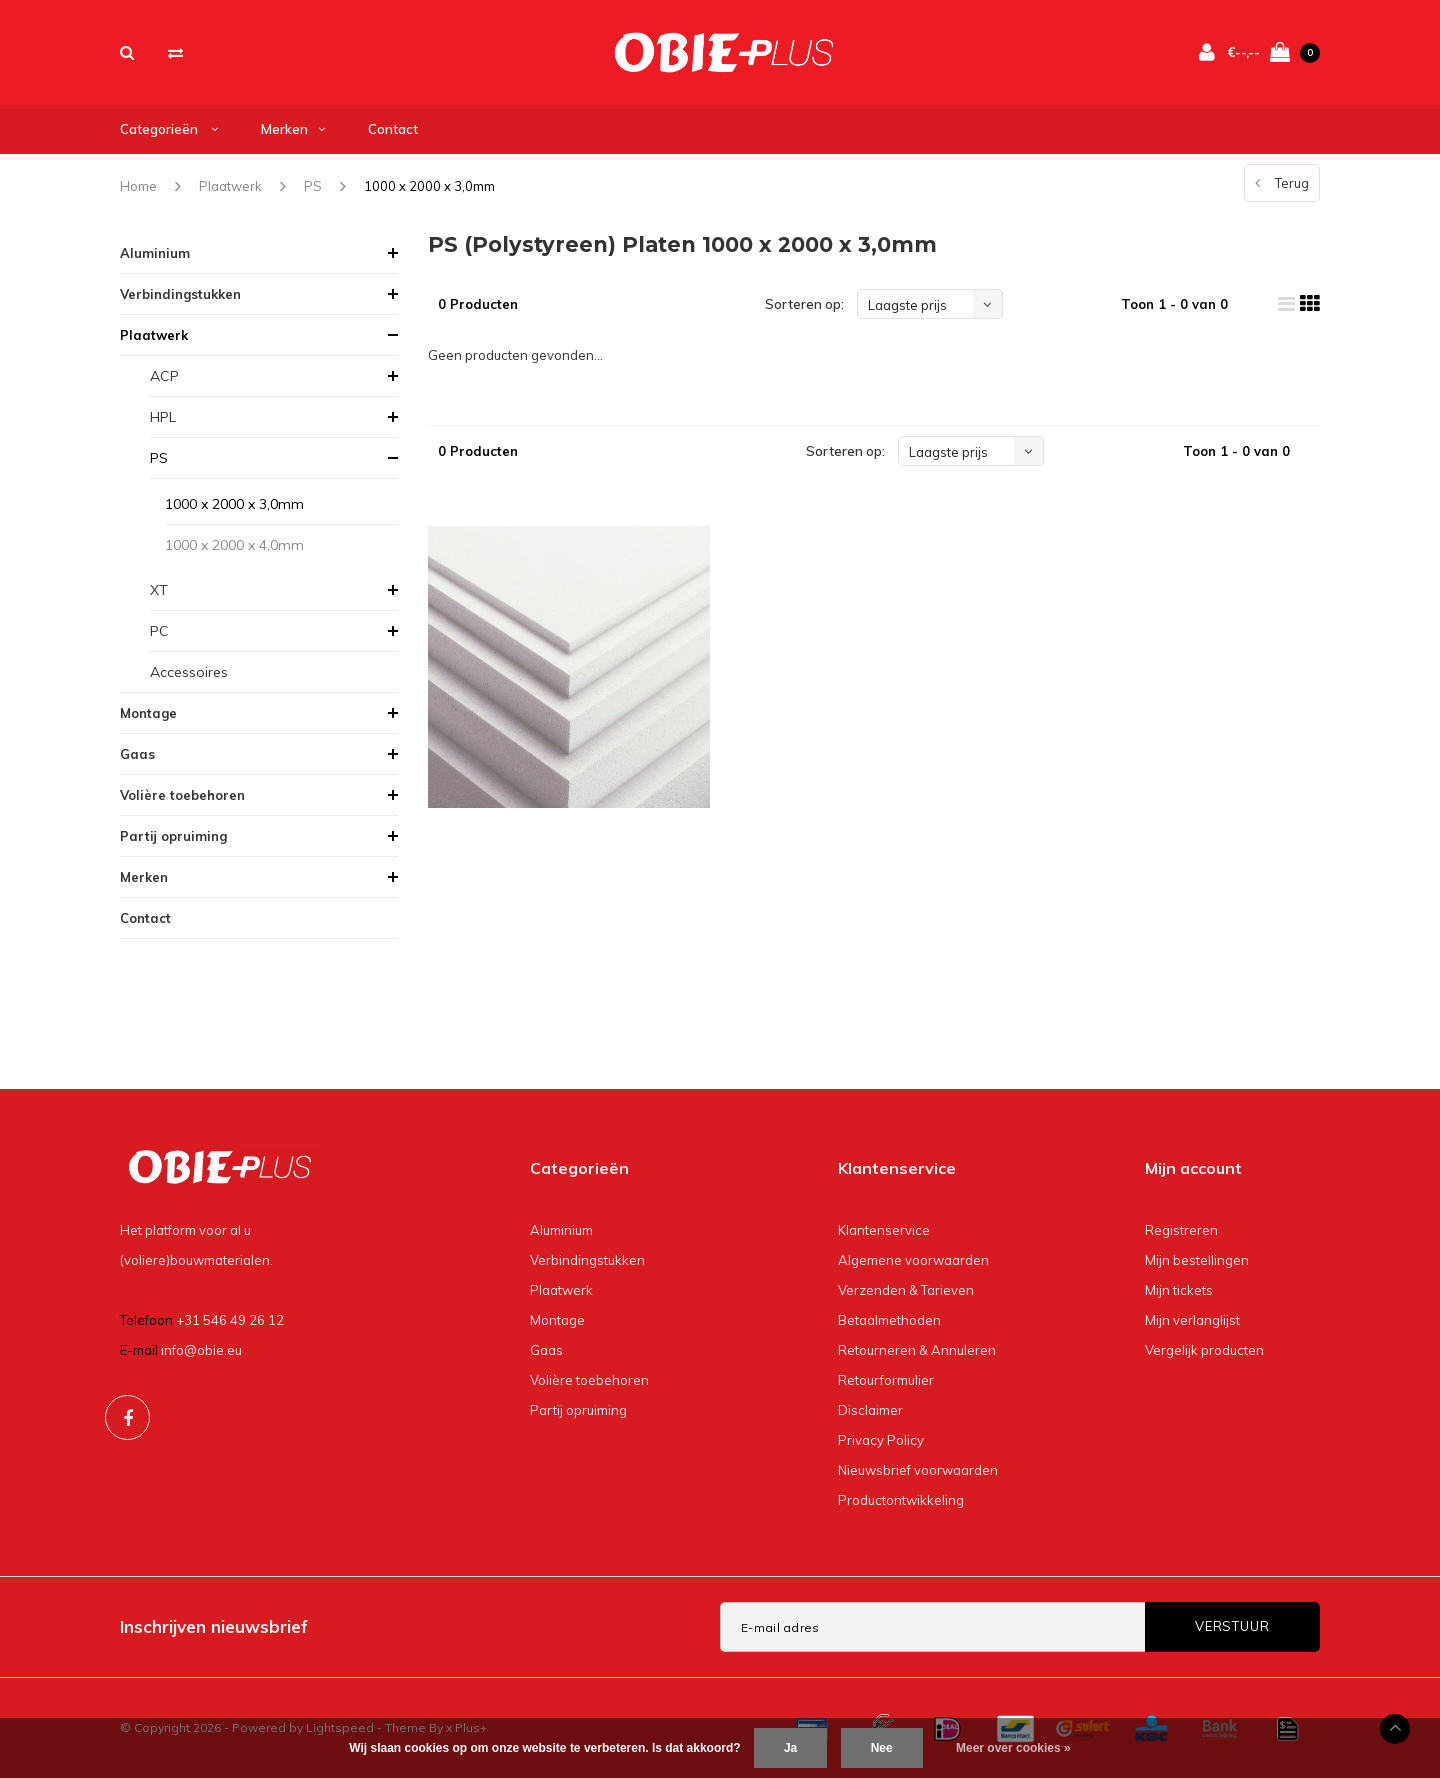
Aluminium (155, 253)
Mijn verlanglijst (1192, 1320)
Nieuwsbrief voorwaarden (918, 1470)
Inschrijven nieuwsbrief (214, 1626)
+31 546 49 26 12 (230, 1320)
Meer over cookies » (1013, 1748)
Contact (393, 129)
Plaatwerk (230, 186)
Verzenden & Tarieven (906, 1290)
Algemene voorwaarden (913, 1260)
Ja (790, 1748)
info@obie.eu (201, 1350)
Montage (148, 713)
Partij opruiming (173, 836)
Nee (882, 1748)
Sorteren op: (804, 304)
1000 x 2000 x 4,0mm (234, 545)
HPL (163, 417)
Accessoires (189, 672)
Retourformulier (886, 1380)
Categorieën (169, 129)
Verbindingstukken (180, 294)
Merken (293, 129)
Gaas (137, 754)
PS (313, 186)
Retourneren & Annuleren (917, 1350)
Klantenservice (884, 1230)
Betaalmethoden (889, 1320)
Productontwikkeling (901, 1500)
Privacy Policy (881, 1440)
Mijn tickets (1179, 1290)
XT (159, 590)
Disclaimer (870, 1410)
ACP (164, 376)
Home (138, 186)
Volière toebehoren (182, 795)
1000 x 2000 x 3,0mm (429, 186)
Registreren (1181, 1230)
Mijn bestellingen (1197, 1260)
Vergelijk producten (1204, 1350)
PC (159, 631)
